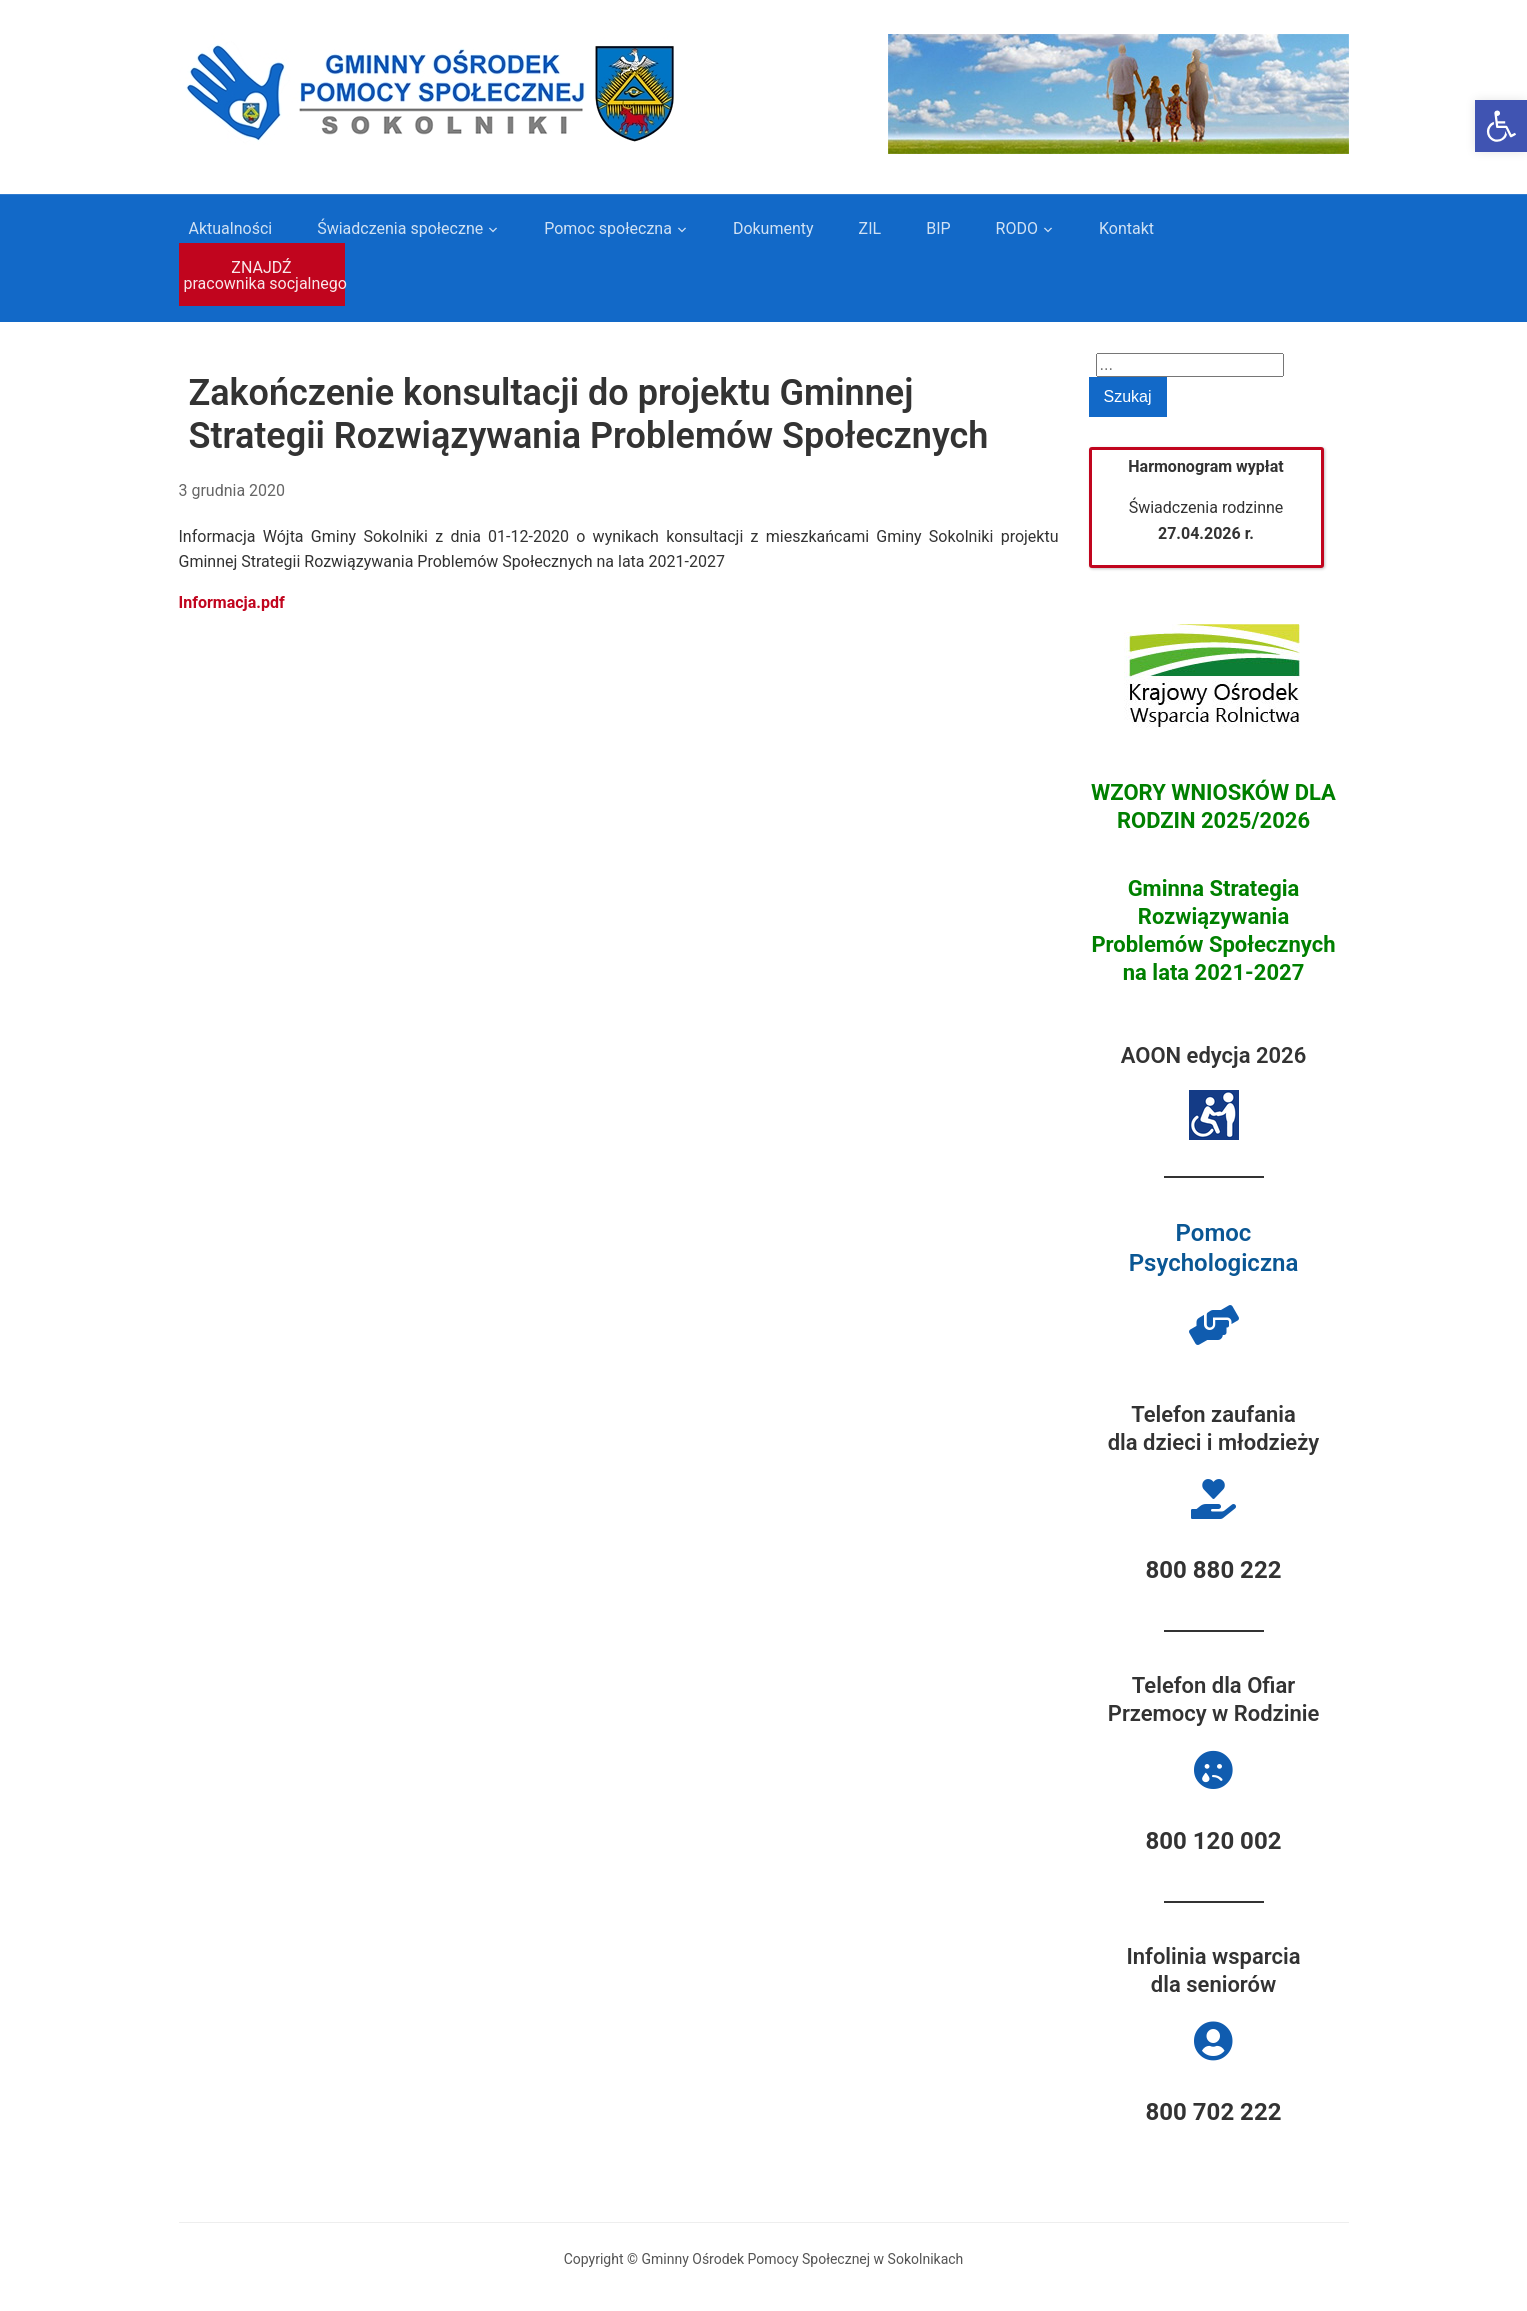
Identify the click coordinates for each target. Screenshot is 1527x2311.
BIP (938, 228)
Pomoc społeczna (608, 228)
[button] (1501, 126)
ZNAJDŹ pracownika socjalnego (264, 275)
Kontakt (1126, 228)
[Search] (1190, 365)
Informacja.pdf (232, 602)
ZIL (870, 228)
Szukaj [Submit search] (1128, 396)
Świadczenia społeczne (400, 228)
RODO (1017, 228)
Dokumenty (773, 228)
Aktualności (231, 228)
